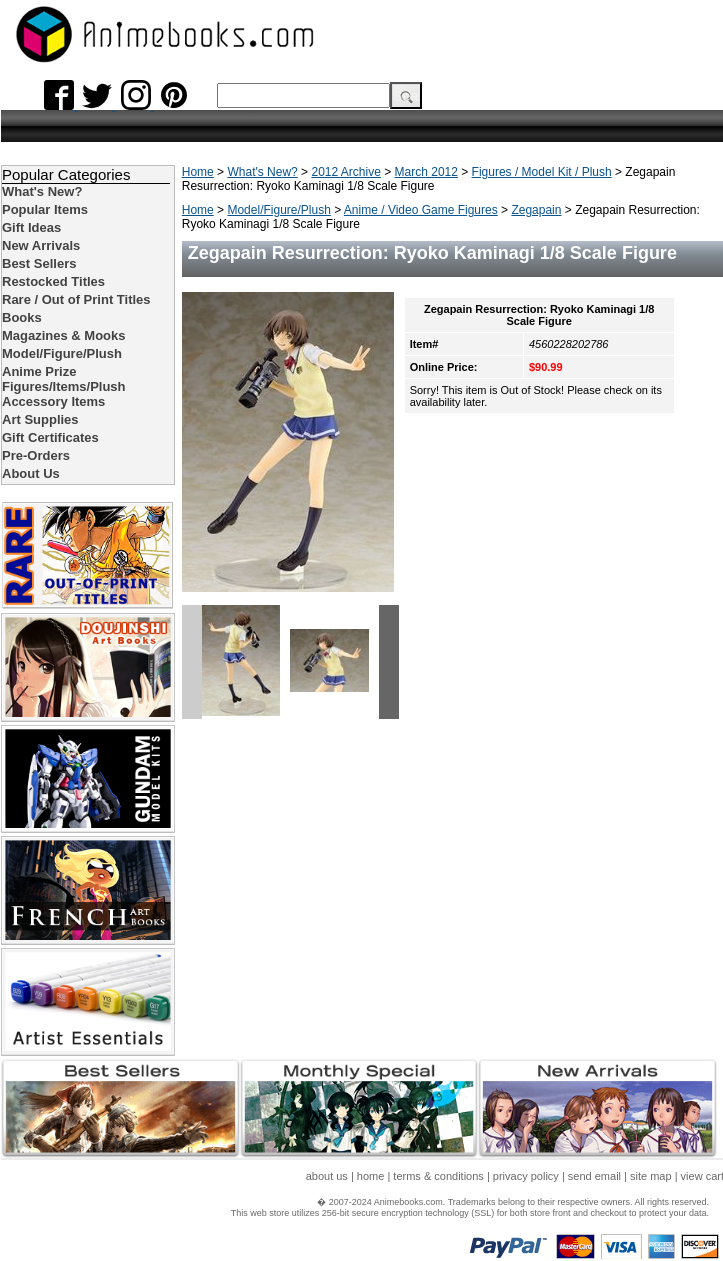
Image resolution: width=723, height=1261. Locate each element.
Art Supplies (40, 419)
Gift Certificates (50, 437)
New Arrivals (41, 245)
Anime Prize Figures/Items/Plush (64, 379)
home (371, 1176)
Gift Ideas (31, 227)
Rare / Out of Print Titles (76, 299)
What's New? (262, 172)
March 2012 (426, 172)
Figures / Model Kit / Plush (542, 172)
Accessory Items (53, 401)
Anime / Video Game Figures (421, 210)
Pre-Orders (36, 455)
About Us (31, 473)
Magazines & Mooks (64, 335)
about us (327, 1176)
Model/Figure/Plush (278, 210)
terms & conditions (438, 1176)
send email (594, 1176)
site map (651, 1176)
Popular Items (45, 209)
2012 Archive (345, 172)
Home (198, 172)
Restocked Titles (53, 281)
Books (22, 317)
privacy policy (526, 1176)
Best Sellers (39, 263)
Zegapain (536, 210)
